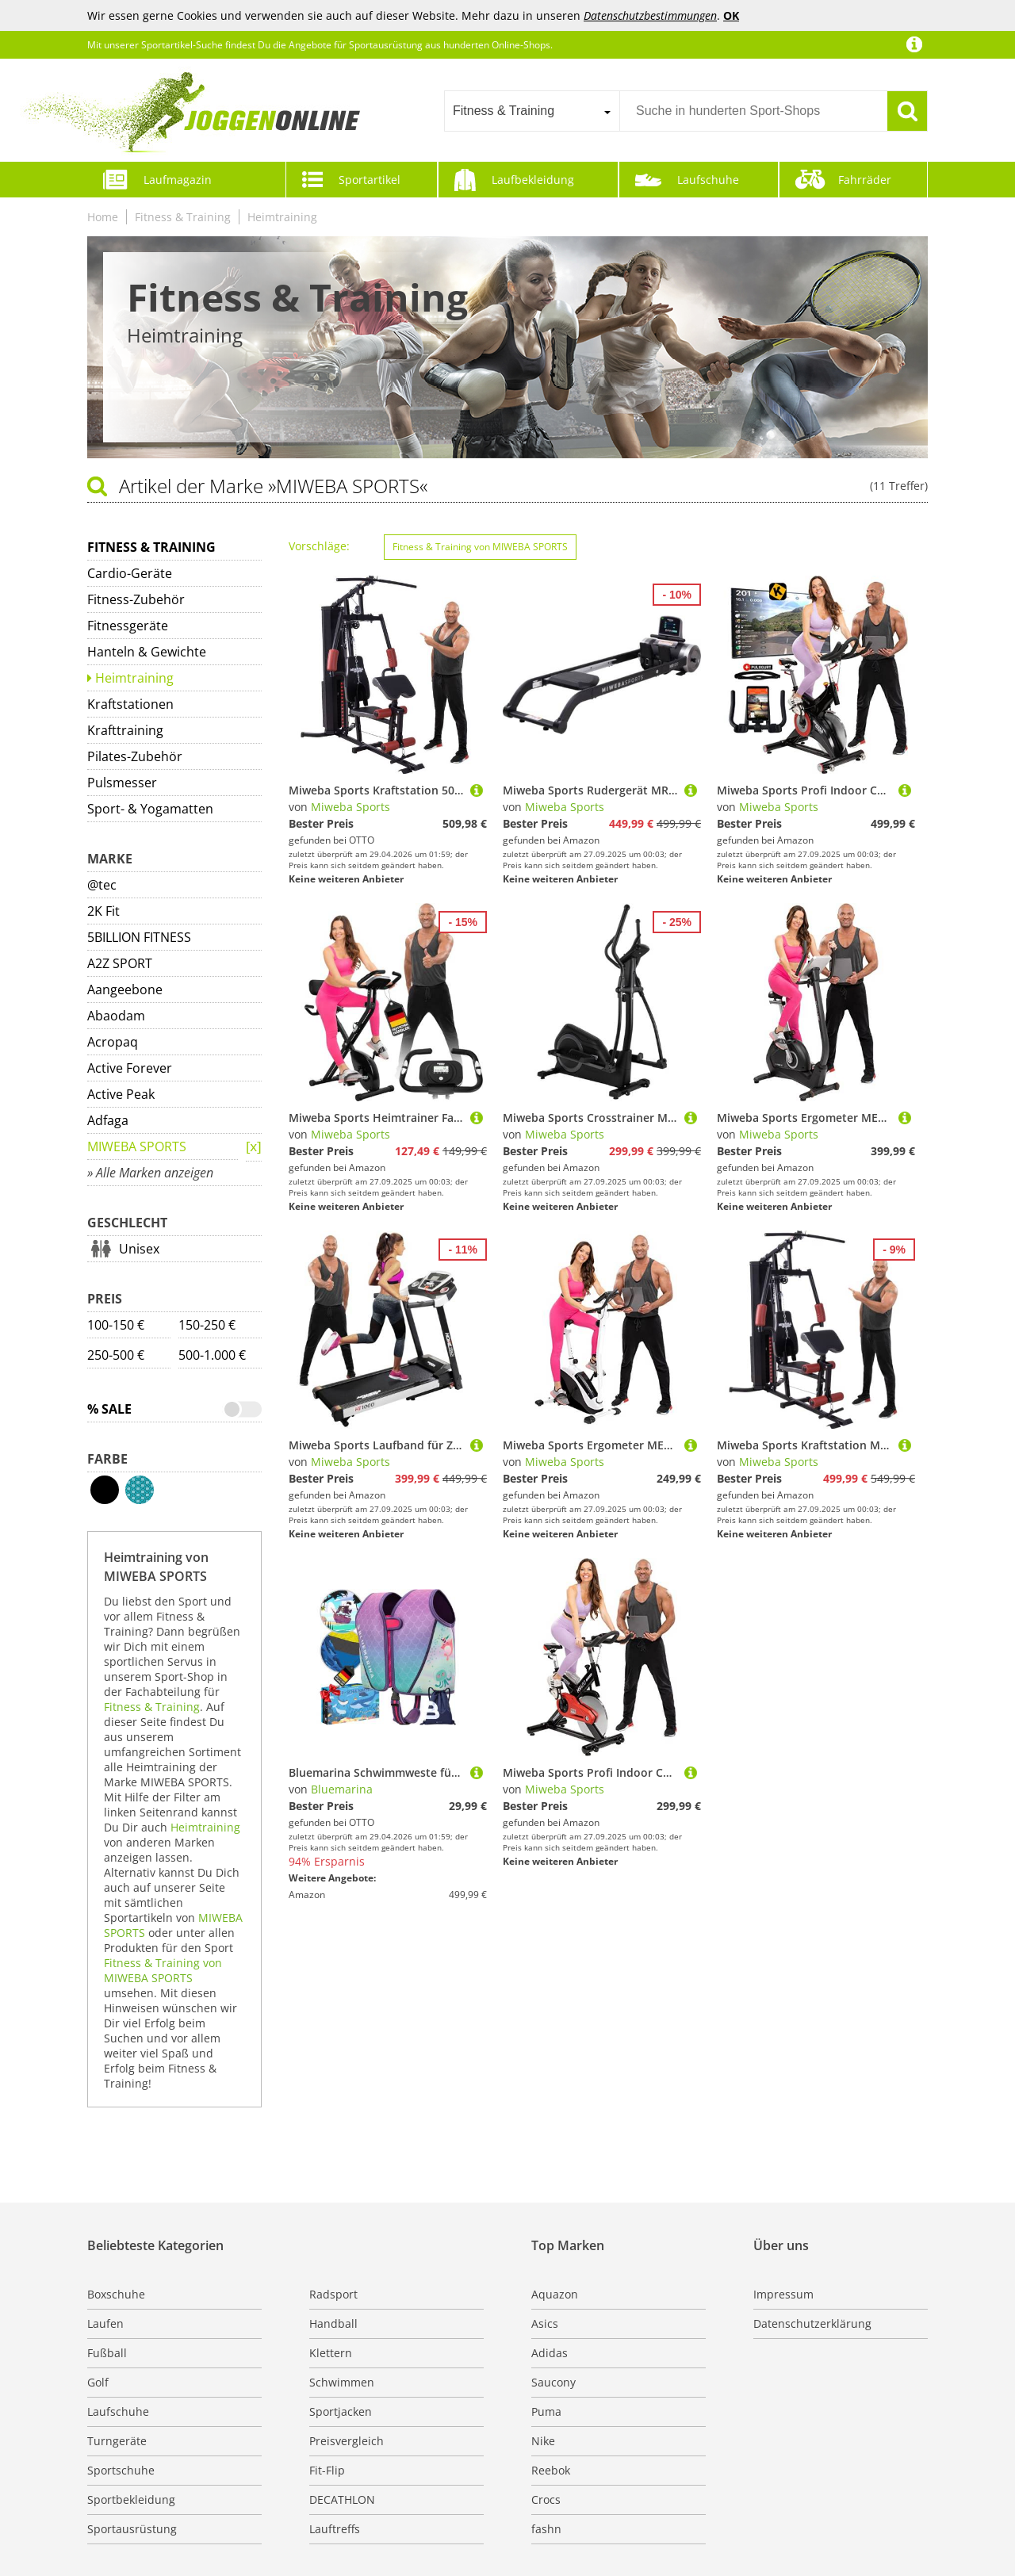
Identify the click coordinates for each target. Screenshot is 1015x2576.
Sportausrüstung (132, 2528)
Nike (543, 2440)
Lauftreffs (334, 2528)
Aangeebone (125, 989)
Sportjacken (340, 2411)
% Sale (109, 1409)
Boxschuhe (116, 2294)
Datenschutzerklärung (812, 2323)
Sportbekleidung (131, 2499)
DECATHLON (342, 2499)
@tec (102, 885)
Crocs (546, 2499)
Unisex (139, 1248)
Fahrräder (864, 179)
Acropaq (112, 1042)
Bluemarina (342, 1789)
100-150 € (115, 1325)
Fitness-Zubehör (136, 599)
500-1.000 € (212, 1355)
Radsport (333, 2294)
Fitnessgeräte (127, 625)
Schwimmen (341, 2382)
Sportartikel (369, 179)
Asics (544, 2323)
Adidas (549, 2352)
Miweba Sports (350, 806)
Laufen (105, 2323)
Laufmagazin (178, 179)
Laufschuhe (708, 179)
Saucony (553, 2382)
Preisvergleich (346, 2440)
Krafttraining (125, 730)
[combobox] (531, 111)
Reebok (550, 2470)
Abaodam (116, 1015)
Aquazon (554, 2294)
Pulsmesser (122, 782)
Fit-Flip (327, 2470)
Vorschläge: (319, 545)
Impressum (783, 2294)
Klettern (330, 2352)
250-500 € (115, 1355)
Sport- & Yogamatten (150, 808)
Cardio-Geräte (129, 573)
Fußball (107, 2352)
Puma (546, 2411)
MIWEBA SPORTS (136, 1146)
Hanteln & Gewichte (146, 651)
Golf (98, 2382)
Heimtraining (282, 216)
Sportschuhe (121, 2470)
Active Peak (121, 1094)
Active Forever (129, 1068)
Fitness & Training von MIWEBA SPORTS (163, 1970)
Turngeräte (117, 2440)
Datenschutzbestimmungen (650, 15)
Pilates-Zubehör (134, 756)
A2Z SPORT (119, 963)
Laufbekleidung (533, 179)
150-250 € (207, 1325)
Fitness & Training (183, 216)
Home (102, 216)
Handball (333, 2323)
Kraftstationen (130, 704)
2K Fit (103, 911)
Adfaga (107, 1120)
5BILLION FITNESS (139, 937)
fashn (546, 2528)
